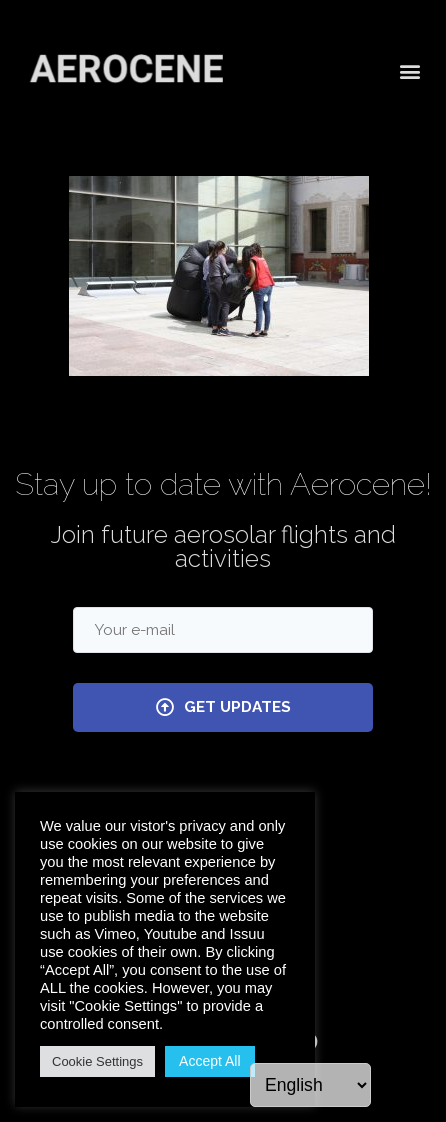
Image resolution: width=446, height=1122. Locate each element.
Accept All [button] (209, 1061)
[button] (409, 68)
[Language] (310, 1085)
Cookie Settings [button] (97, 1061)
